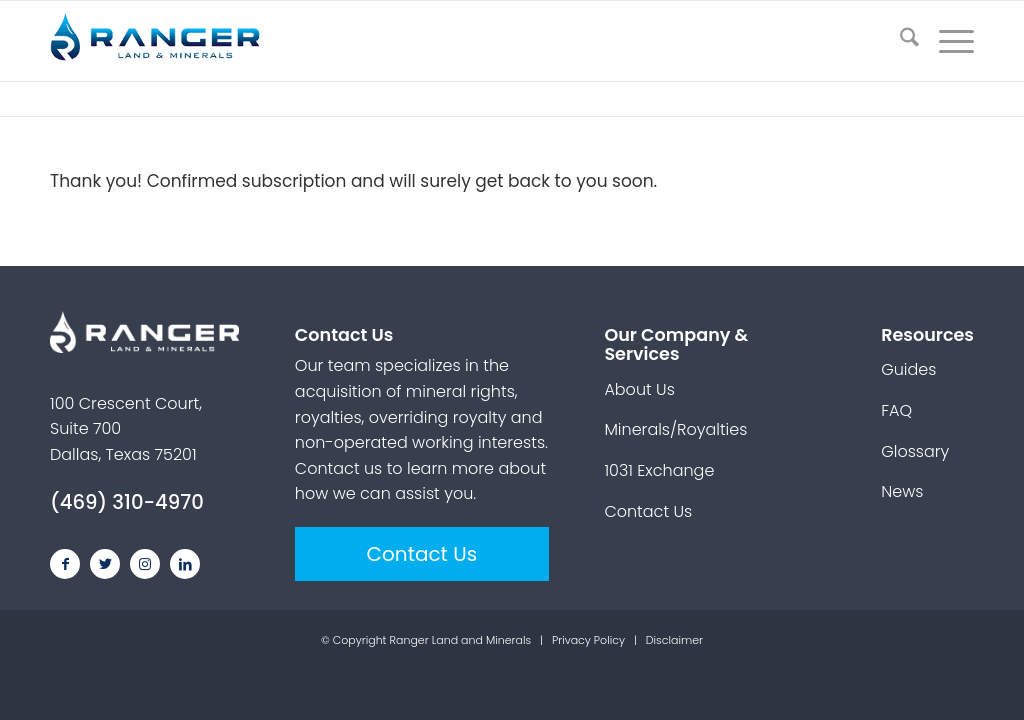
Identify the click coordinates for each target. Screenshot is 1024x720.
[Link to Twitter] (105, 564)
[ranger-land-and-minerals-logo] (165, 41)
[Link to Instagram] (145, 564)
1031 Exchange (659, 470)
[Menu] (946, 41)
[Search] (899, 41)
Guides (908, 369)
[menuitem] (899, 41)
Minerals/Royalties (675, 429)
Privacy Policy (588, 640)
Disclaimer (674, 640)
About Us (639, 389)
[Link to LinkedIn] (185, 564)
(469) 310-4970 (127, 502)
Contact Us (422, 554)
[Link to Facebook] (65, 564)
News (902, 491)
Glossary (915, 451)
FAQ (896, 410)
